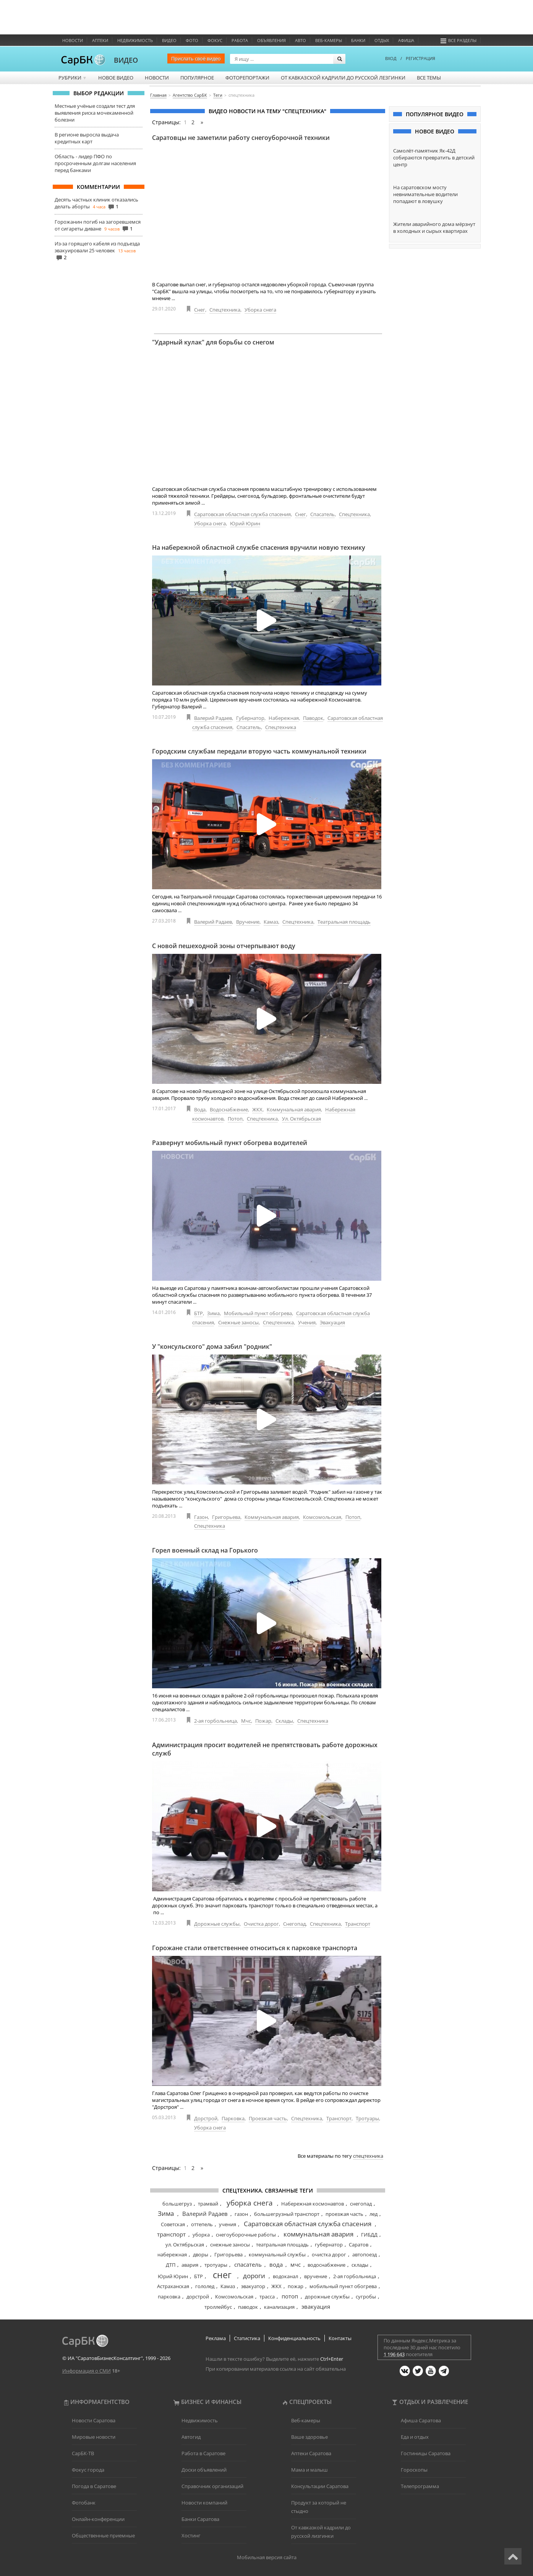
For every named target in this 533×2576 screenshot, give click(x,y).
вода (276, 2264)
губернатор (329, 2244)
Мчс (246, 1720)
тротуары (215, 2264)
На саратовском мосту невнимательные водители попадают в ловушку (425, 194)
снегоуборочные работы (246, 2234)
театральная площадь (282, 2244)
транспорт (171, 2234)
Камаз (271, 921)
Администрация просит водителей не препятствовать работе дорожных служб (264, 1749)
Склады (284, 1720)
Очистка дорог (261, 1923)
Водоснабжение (229, 1109)
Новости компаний (204, 2502)
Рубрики (72, 77)
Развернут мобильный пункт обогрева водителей (229, 1143)
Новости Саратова (93, 2420)
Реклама (216, 2338)
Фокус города (88, 2469)
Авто (300, 40)
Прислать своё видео (196, 58)
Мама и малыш (309, 2469)
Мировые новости (93, 2436)
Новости (72, 40)
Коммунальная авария (294, 1109)
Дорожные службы (217, 1923)
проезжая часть (344, 2214)
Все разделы (458, 40)
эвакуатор (253, 2286)
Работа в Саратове (203, 2453)
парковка (169, 2296)
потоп (290, 2296)
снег (222, 2275)
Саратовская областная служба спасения (242, 514)
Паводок (313, 718)
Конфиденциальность (294, 2338)
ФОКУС (214, 40)
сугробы (366, 2296)
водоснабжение (326, 2264)
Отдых (381, 40)
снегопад (361, 2203)
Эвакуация (332, 1322)
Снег (199, 309)
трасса (267, 2296)
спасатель (248, 2264)
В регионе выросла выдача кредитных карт (87, 138)
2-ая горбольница (215, 1720)
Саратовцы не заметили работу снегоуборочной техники (241, 137)
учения (227, 2224)
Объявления (271, 40)
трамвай (208, 2203)
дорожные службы (327, 2296)
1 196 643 (394, 2354)
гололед (204, 2286)
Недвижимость (135, 40)
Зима (213, 1313)
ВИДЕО (126, 60)
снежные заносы (230, 2244)
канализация (279, 2306)
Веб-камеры (328, 40)
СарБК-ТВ (83, 2453)
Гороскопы (414, 2469)
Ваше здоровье (309, 2436)
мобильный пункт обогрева (343, 2286)
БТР (198, 1313)
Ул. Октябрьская (301, 1118)
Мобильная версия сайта (266, 2557)
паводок (248, 2306)
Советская (173, 2224)
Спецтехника (224, 309)
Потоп (235, 1118)
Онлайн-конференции (98, 2519)
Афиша (406, 40)
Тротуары (367, 2118)
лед (373, 2214)
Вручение (247, 921)
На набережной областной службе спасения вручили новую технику (258, 547)
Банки (358, 40)
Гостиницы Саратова (425, 2453)
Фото (192, 40)
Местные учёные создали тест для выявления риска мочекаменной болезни (95, 112)
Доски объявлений (204, 2469)
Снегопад (294, 1923)
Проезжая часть (268, 2118)
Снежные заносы (238, 1322)
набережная (172, 2254)
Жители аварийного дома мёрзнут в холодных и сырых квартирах (434, 227)
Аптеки (100, 40)
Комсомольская (322, 1517)
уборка (201, 2234)
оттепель (202, 2224)
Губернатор (250, 718)
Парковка (233, 2118)
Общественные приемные (103, 2535)
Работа (240, 40)
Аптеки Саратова (311, 2453)
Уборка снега (260, 309)
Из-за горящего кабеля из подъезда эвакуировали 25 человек (97, 247)
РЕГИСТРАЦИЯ (420, 58)
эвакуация (315, 2306)
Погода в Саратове (94, 2486)
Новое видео (115, 77)
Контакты (340, 2338)
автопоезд (364, 2254)
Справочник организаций (212, 2486)
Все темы (429, 77)
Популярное (197, 77)
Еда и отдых (415, 2436)
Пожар (263, 1720)
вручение (315, 2276)
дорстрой (197, 2296)
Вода (200, 1109)
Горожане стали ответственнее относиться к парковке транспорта (254, 1948)
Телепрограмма (420, 2486)
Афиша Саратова (421, 2420)
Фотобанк (84, 2502)
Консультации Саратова (319, 2486)
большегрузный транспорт (286, 2214)
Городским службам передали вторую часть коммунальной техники (259, 751)
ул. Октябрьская (184, 2244)
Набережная (284, 718)
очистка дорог (329, 2254)
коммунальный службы (277, 2254)
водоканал (285, 2276)
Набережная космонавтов (312, 2203)
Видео (169, 40)
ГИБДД (369, 2234)
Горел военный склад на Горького (205, 1550)
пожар (295, 2286)
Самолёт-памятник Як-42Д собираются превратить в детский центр (434, 157)
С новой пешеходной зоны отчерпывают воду (223, 946)
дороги (254, 2275)
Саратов (358, 2244)
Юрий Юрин (245, 523)
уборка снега (250, 2203)
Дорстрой (205, 2118)
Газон (201, 1517)
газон (241, 2214)
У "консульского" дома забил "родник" (212, 1346)
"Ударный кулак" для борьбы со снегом (213, 342)
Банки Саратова (200, 2519)
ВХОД (391, 58)
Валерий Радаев (213, 718)
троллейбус (218, 2306)
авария (189, 2264)
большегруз (177, 2203)
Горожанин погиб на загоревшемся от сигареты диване (98, 225)
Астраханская (173, 2286)
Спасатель (322, 514)
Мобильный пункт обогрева (258, 1313)
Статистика (247, 2338)
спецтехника (368, 2155)
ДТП (170, 2264)
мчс (295, 2264)
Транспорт (357, 1923)
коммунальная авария (318, 2234)
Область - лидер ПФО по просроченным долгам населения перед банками (95, 163)
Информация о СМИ (86, 2370)
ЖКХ (257, 1109)
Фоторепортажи (247, 77)
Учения (307, 1322)
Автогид (191, 2436)
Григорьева (226, 1517)
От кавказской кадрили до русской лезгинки (343, 77)
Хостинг (191, 2535)
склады (360, 2264)
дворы (200, 2254)
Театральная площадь (344, 921)
